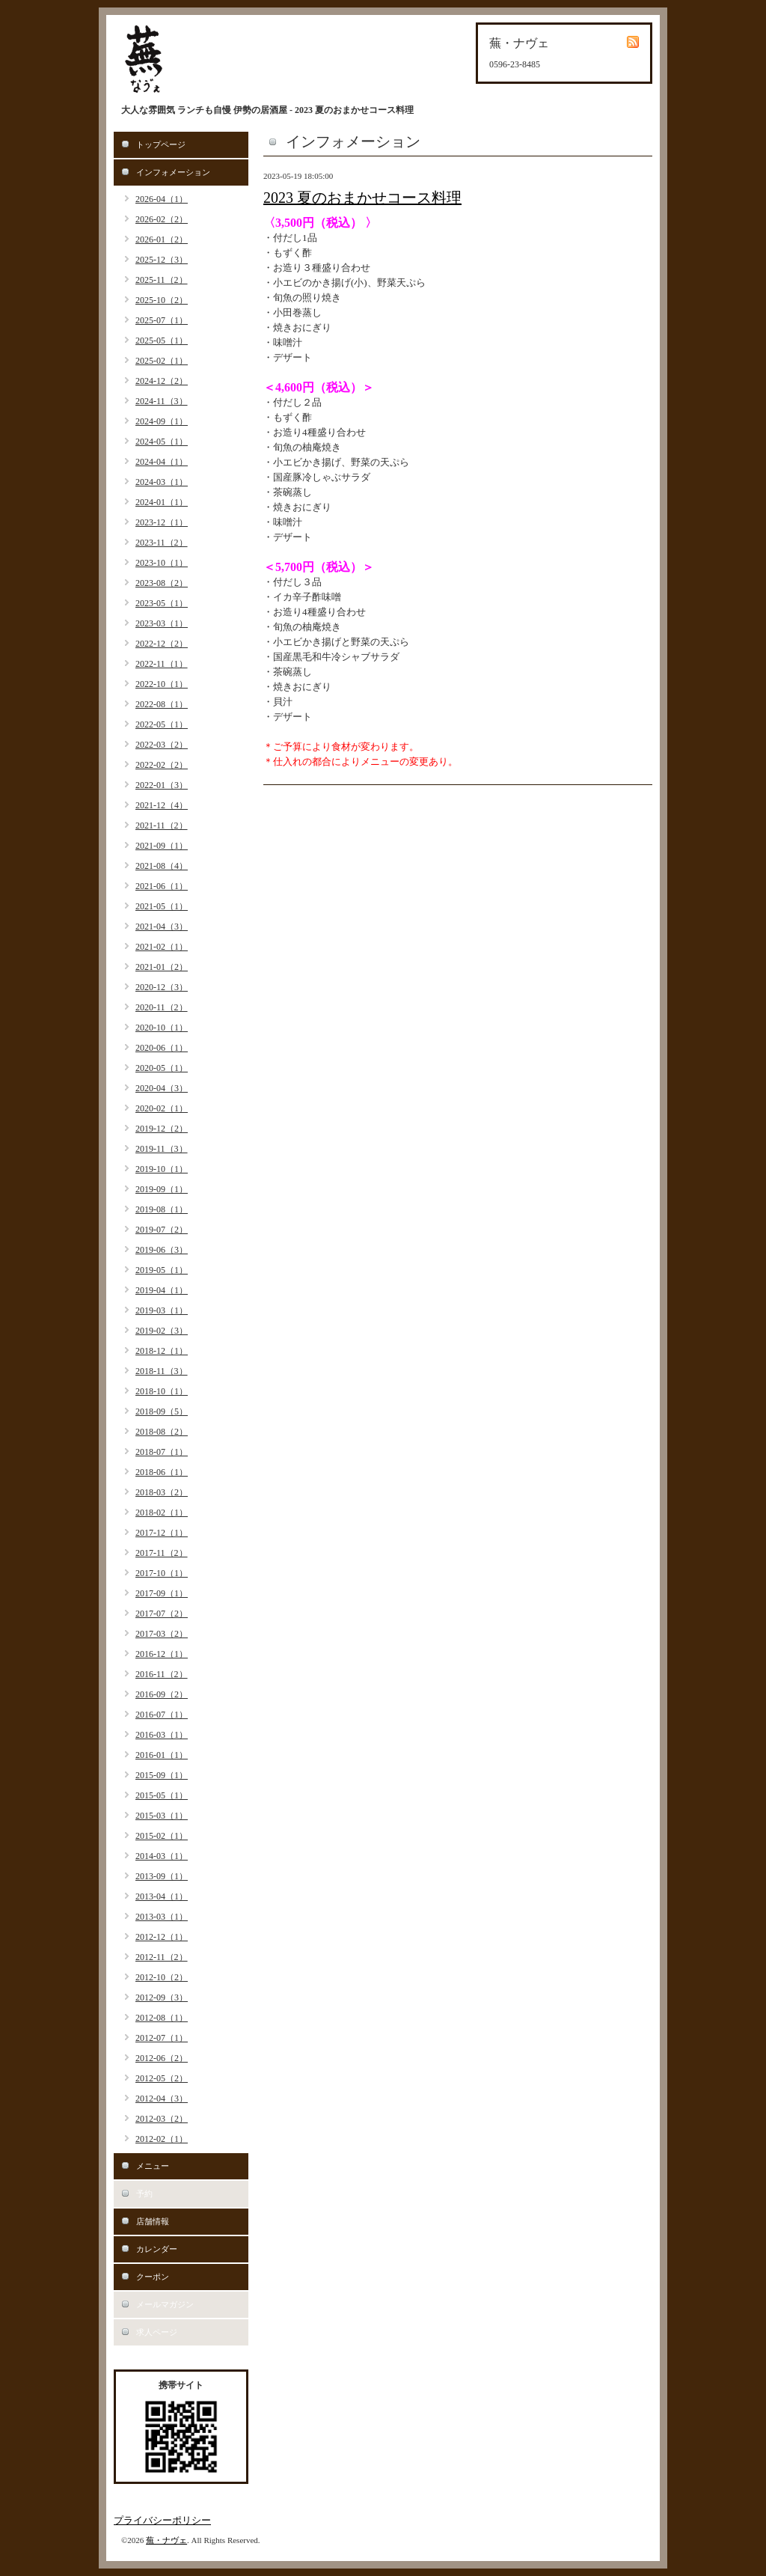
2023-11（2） (161, 542)
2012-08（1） (161, 2017)
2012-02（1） (161, 2139)
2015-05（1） (161, 1795)
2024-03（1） (161, 482)
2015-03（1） (161, 1815)
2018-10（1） (161, 1391)
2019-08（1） (161, 1209)
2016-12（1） (161, 1654)
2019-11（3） (161, 1149)
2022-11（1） (161, 664)
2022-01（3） (161, 785)
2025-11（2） (161, 280)
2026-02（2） (161, 219)
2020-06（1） (161, 1048)
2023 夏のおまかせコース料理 (362, 197)
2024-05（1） (161, 441)
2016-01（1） (161, 1755)
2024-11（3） (161, 401)
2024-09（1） (161, 421)
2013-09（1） (161, 1876)
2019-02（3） (161, 1330)
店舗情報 (152, 2221)
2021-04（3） (161, 926)
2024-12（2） (161, 381)
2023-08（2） (161, 583)
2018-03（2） (161, 1492)
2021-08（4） (161, 866)
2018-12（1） (161, 1351)
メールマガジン (165, 2304)
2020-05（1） (161, 1068)
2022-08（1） (161, 704)
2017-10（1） (161, 1573)
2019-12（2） (161, 1128)
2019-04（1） (161, 1290)
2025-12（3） (161, 259)
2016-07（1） (161, 1714)
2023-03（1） (161, 623)
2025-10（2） (161, 300)
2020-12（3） (161, 987)
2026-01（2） (161, 239)
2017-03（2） (161, 1634)
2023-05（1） (161, 603)
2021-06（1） (161, 886)
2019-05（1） (161, 1270)
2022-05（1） (161, 724)
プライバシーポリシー (162, 2520)
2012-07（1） (161, 2038)
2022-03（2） (161, 744)
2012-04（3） (161, 2098)
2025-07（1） (161, 320)
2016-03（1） (161, 1735)
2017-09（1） (161, 1593)
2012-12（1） (161, 1937)
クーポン (152, 2276)
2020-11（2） (161, 1007)
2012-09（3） (161, 1997)
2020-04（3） (161, 1088)
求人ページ (156, 2332)
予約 (144, 2193)
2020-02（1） (161, 1108)
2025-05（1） (161, 340)
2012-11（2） (161, 1957)
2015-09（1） (161, 1775)
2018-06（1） (161, 1472)
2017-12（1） (161, 1532)
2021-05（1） (161, 906)
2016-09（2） (161, 1694)
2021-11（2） (161, 825)
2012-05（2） (161, 2078)
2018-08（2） (161, 1431)
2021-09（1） (161, 845)
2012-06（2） (161, 2058)
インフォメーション (173, 172)
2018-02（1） (161, 1512)
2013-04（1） (161, 1896)
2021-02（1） (161, 946)
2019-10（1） (161, 1169)
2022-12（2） (161, 643)
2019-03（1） (161, 1310)
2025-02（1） (161, 360)
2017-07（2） (161, 1613)
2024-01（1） (161, 502)
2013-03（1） (161, 1916)
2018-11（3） (161, 1371)
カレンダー (156, 2248)
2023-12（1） (161, 522)
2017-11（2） (161, 1553)
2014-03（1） (161, 1856)
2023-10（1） (161, 563)
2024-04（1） (161, 462)
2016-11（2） (161, 1674)
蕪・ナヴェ (166, 2540)
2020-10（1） (161, 1027)
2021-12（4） (161, 805)
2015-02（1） (161, 1836)
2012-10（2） (161, 1977)
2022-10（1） (161, 684)
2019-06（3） (161, 1250)
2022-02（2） (161, 765)
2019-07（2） (161, 1229)
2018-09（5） (161, 1411)
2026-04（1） (161, 199)
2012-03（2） (161, 2118)
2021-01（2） (161, 967)
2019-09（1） (161, 1189)
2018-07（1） (161, 1452)
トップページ (161, 144)
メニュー (152, 2165)
